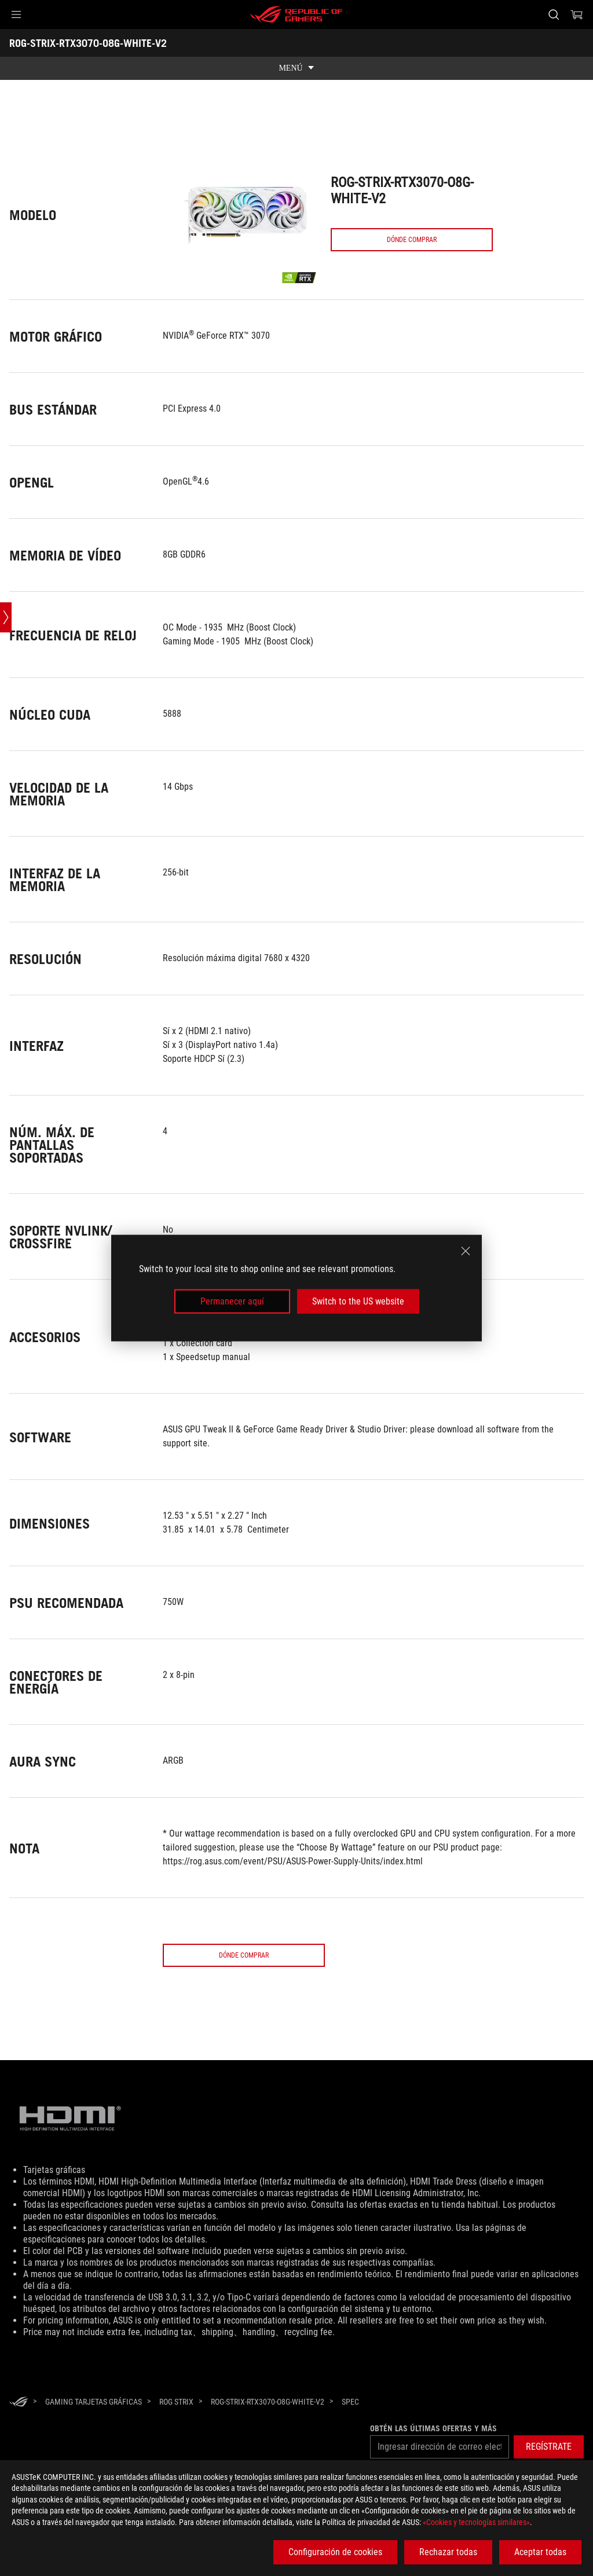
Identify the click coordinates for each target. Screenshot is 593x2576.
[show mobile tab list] (296, 68)
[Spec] (350, 2402)
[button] (16, 14)
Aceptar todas (540, 2551)
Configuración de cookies (335, 2551)
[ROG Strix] (176, 2401)
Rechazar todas (448, 2551)
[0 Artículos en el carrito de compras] (577, 14)
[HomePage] (18, 2403)
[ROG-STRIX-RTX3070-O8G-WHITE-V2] (267, 2401)
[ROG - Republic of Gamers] (296, 14)
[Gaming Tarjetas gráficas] (93, 2401)
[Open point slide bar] (6, 788)
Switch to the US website (358, 1301)
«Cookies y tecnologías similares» (476, 2522)
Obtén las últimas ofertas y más (430, 2428)
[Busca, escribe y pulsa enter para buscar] (554, 14)
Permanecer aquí (232, 1301)
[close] (466, 1251)
